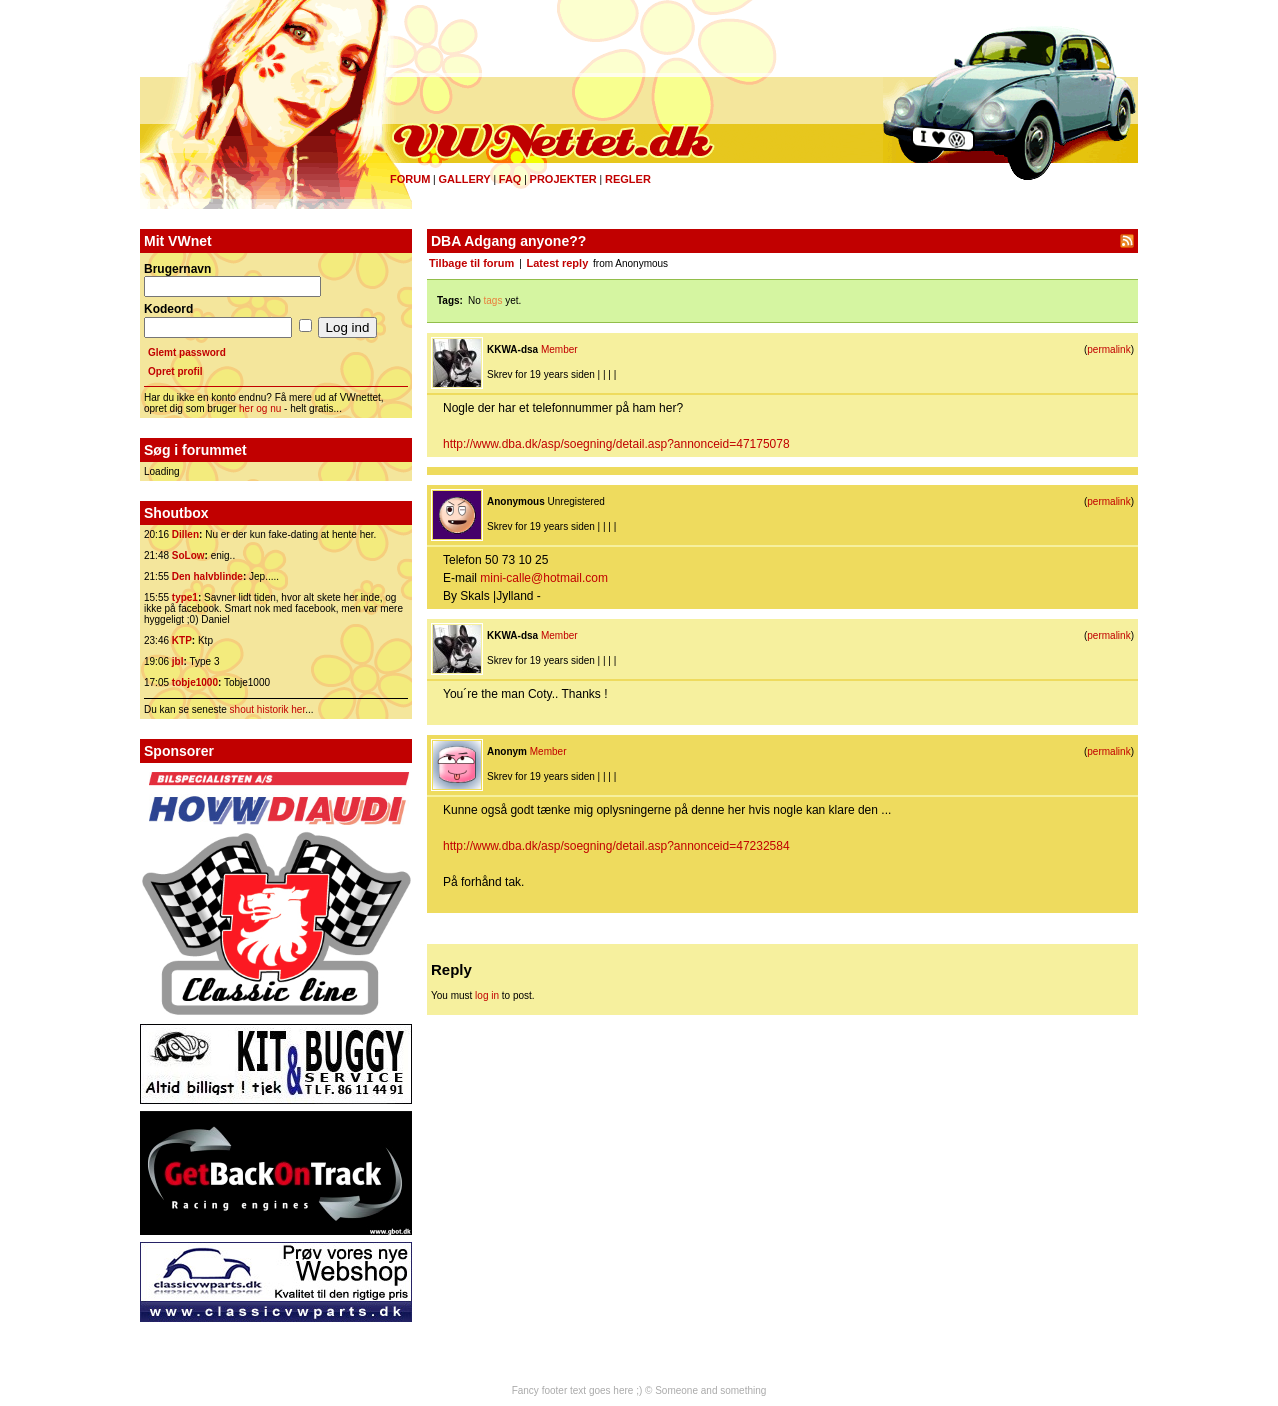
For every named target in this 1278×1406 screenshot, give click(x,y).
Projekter (563, 179)
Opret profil (175, 371)
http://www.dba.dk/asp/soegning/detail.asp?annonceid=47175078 (616, 444)
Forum (410, 179)
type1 (185, 597)
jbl (178, 661)
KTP (182, 640)
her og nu (260, 408)
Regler (628, 179)
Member (559, 349)
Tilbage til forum (471, 263)
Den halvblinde (207, 576)
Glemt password (187, 352)
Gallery (464, 179)
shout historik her (268, 709)
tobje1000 (195, 682)
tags (493, 300)
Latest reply (558, 263)
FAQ (510, 179)
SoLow (188, 555)
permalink (1108, 349)
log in (487, 995)
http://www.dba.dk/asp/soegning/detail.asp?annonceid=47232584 (616, 846)
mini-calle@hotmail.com (544, 578)
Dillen (185, 534)
